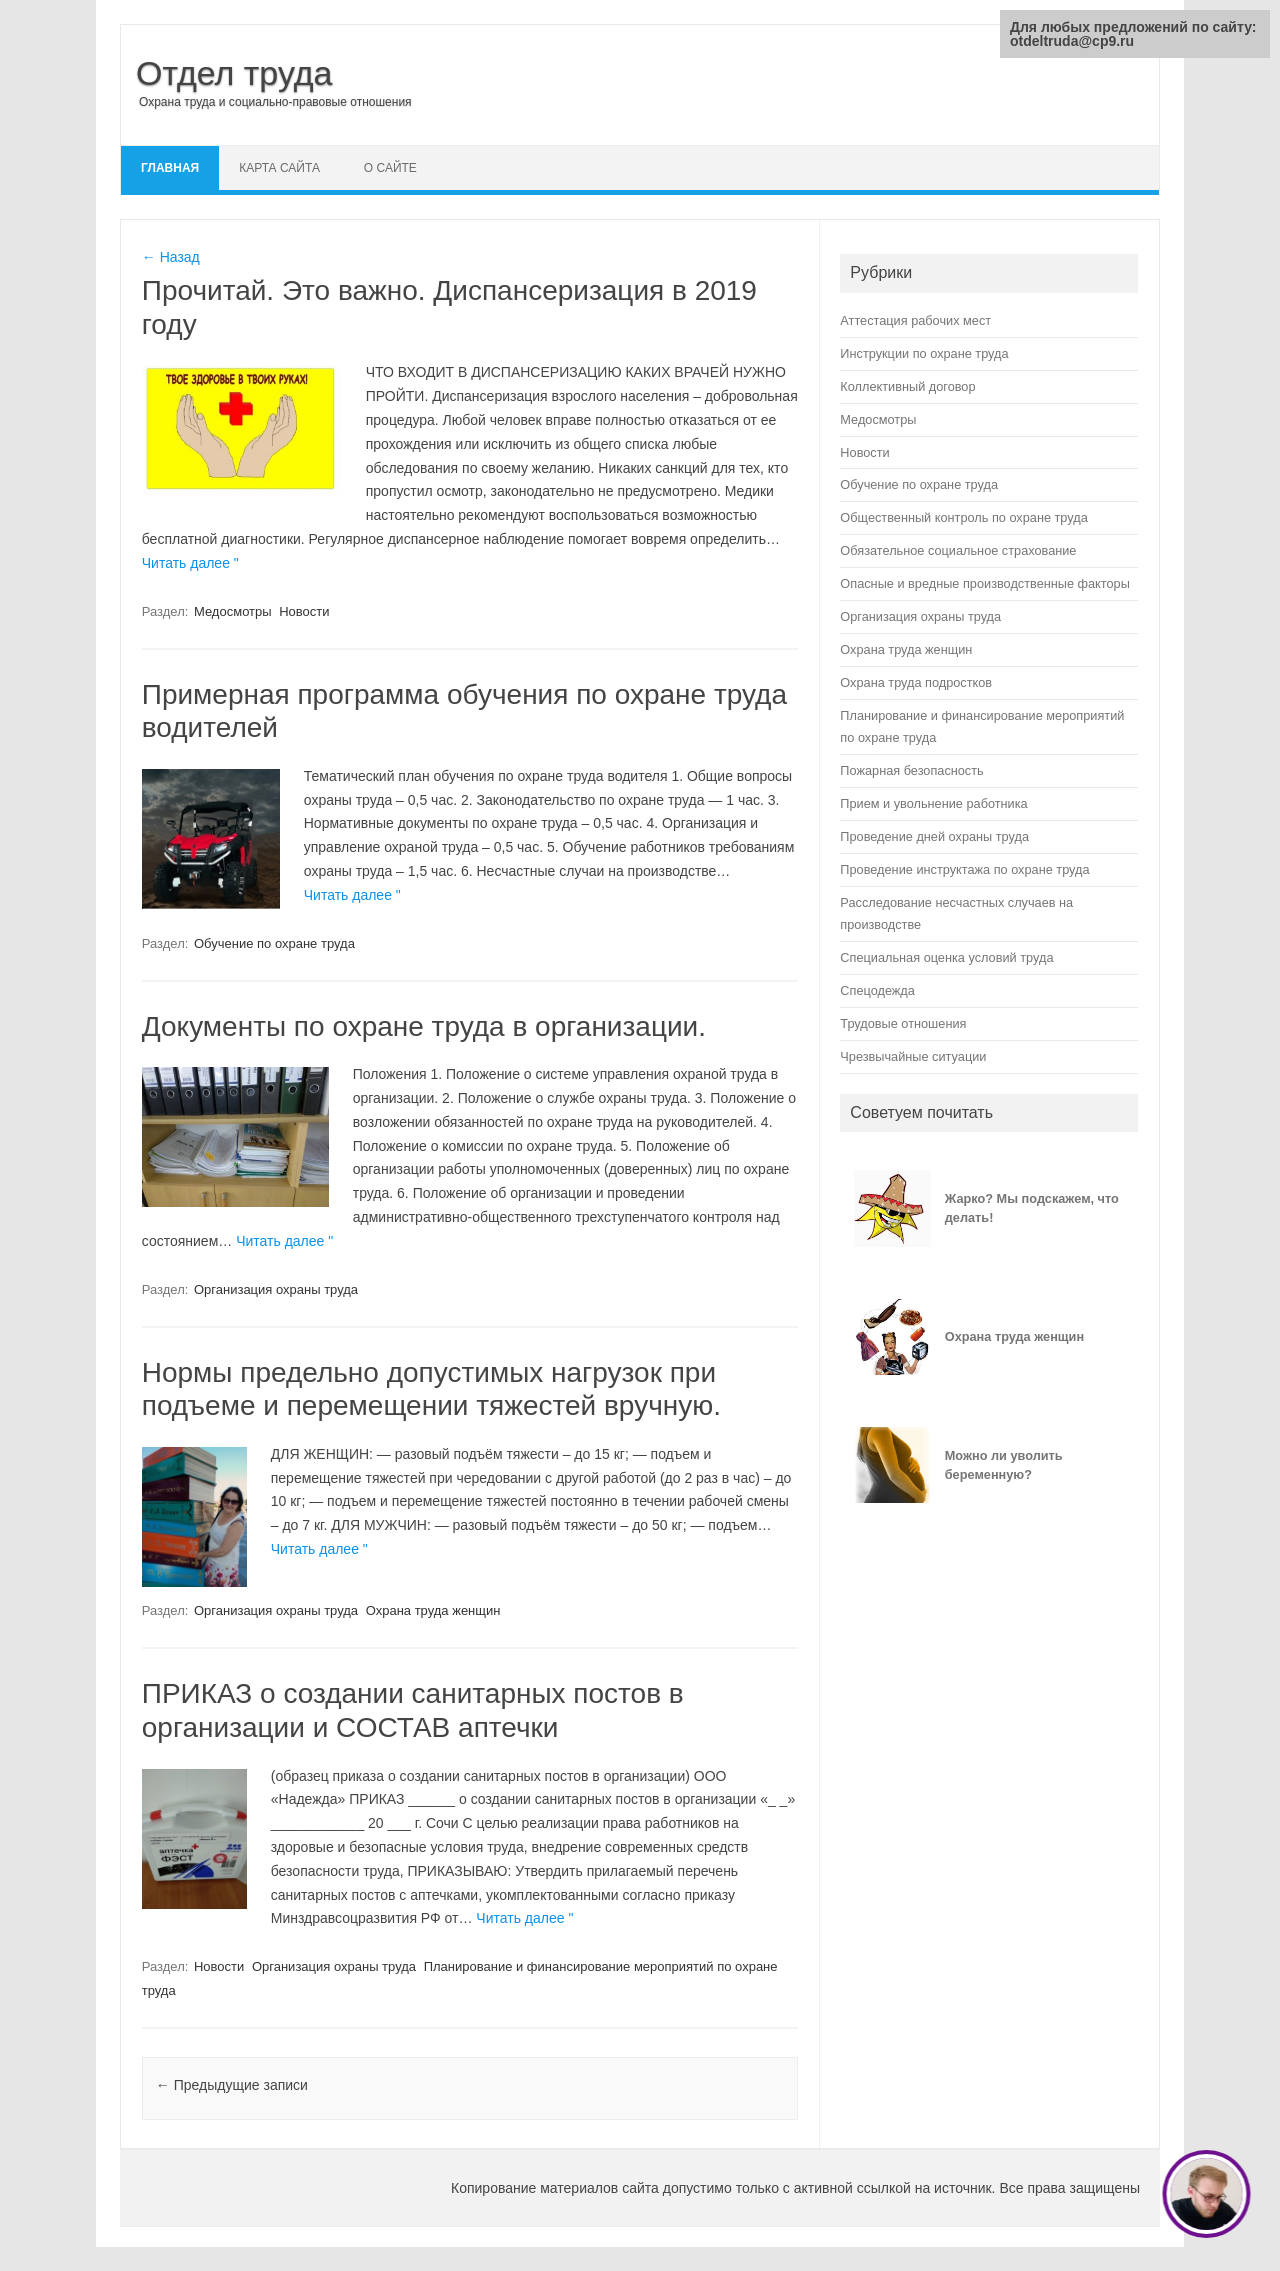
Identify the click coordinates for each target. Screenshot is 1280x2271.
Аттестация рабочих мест (915, 320)
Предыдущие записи (232, 2085)
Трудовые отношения (903, 1023)
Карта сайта (279, 168)
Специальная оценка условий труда (946, 957)
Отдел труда (234, 73)
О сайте (390, 168)
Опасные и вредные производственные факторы (984, 583)
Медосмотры (233, 611)
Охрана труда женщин (433, 1610)
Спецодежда (877, 990)
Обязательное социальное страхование (958, 550)
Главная (170, 168)
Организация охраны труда (276, 1289)
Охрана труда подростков (916, 682)
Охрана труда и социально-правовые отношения (275, 102)
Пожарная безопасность (911, 770)
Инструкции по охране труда (924, 353)
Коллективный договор (907, 386)
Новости (304, 611)
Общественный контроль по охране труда (963, 517)
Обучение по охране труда (274, 943)
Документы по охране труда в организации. (424, 1026)
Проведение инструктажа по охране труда (964, 869)
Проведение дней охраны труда (934, 836)
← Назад (171, 257)
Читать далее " (190, 563)
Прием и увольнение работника (933, 803)
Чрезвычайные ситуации (913, 1056)
